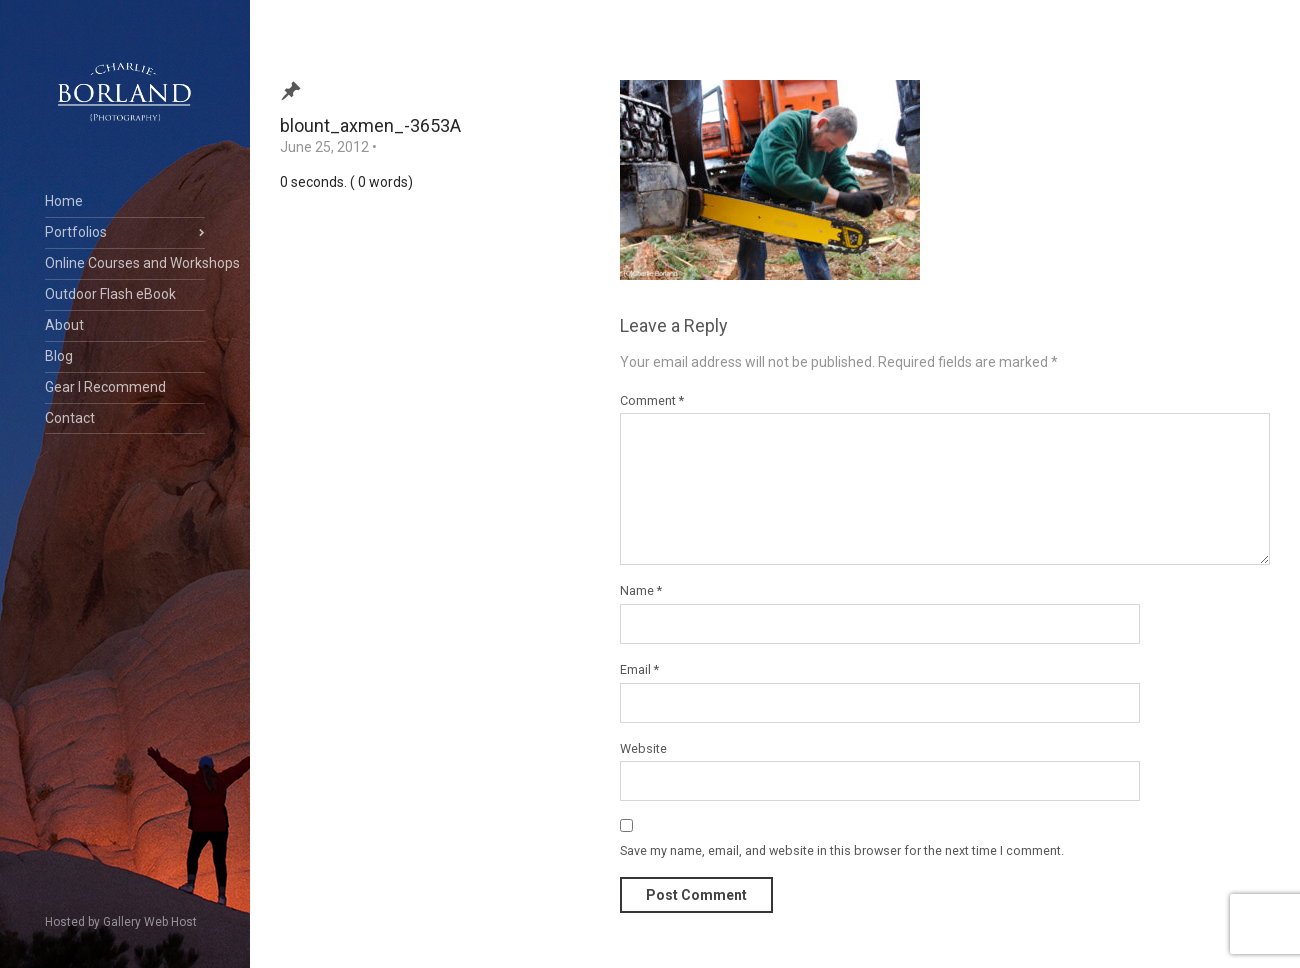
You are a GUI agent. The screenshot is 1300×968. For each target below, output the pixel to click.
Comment (652, 400)
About (64, 325)
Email (639, 669)
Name (641, 590)
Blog (59, 356)
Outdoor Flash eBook (110, 294)
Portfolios (76, 232)
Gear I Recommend (105, 387)
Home (64, 201)
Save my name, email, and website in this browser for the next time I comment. (842, 850)
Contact (70, 418)
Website (643, 748)
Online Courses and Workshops (125, 263)
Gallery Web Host (150, 922)
